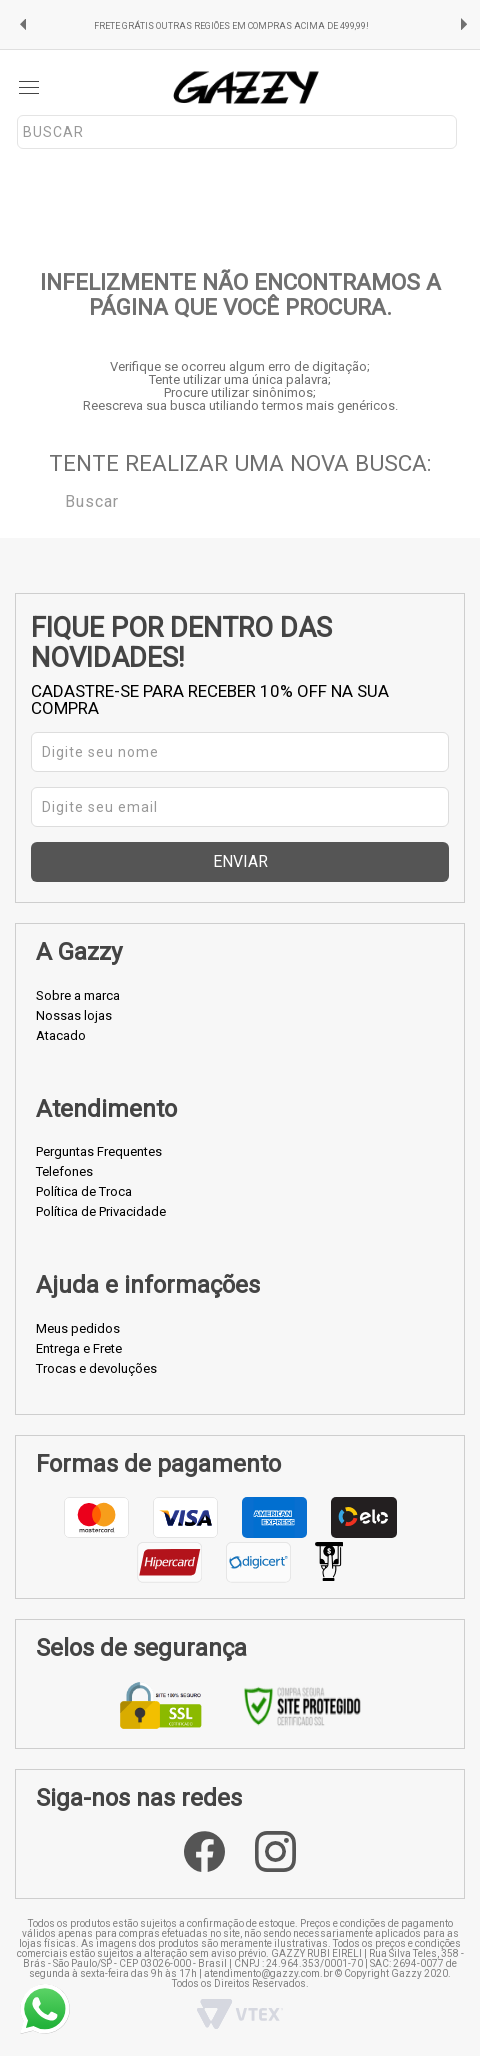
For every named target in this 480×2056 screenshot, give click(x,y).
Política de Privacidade (101, 1211)
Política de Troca (84, 1191)
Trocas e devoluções (96, 1368)
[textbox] (237, 132)
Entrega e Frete (79, 1348)
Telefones (64, 1171)
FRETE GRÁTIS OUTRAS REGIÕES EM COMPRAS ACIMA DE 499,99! (231, 26)
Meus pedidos (78, 1328)
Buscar (51, 500)
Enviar (240, 861)
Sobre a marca (78, 995)
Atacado (61, 1035)
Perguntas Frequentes (99, 1151)
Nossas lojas (74, 1015)
